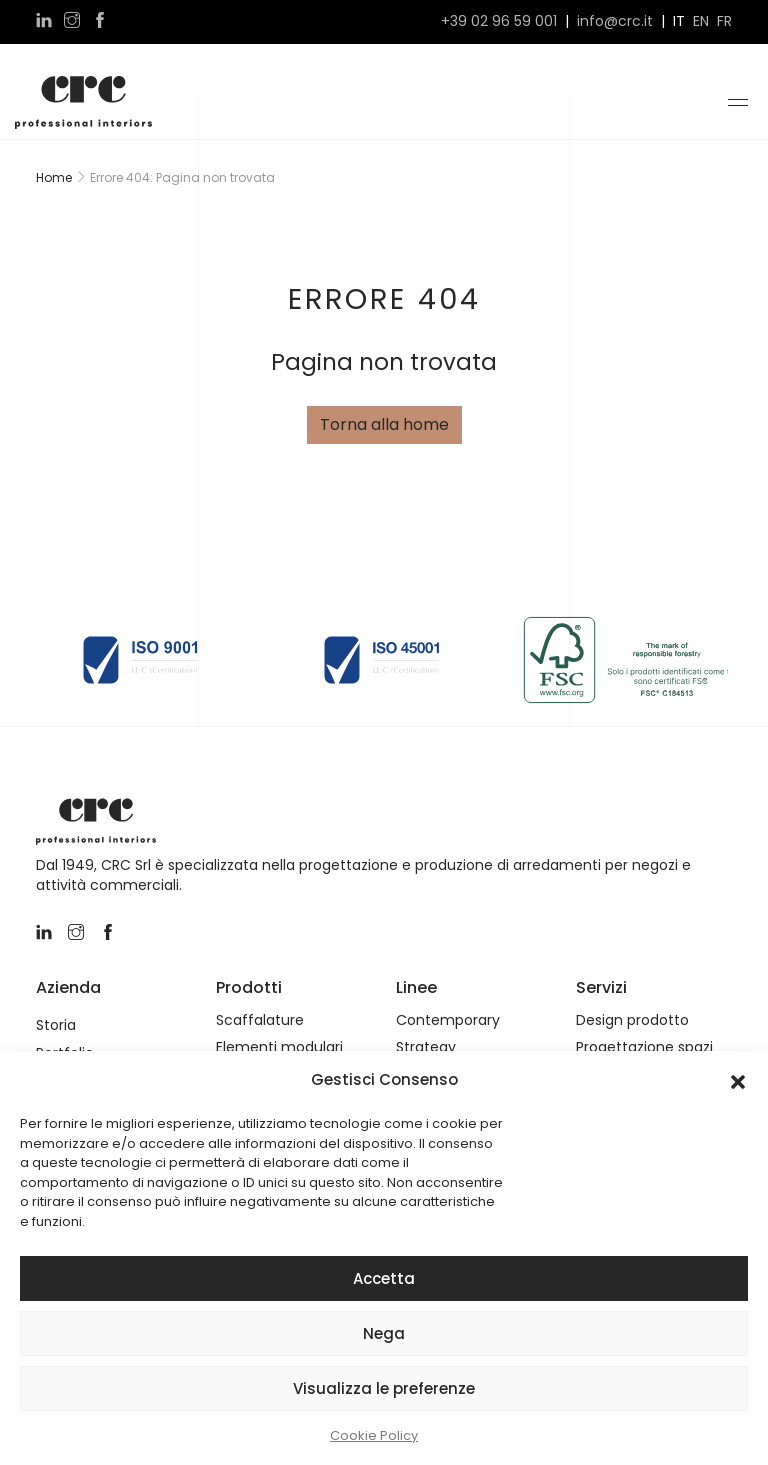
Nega (384, 1333)
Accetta (384, 1278)
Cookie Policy (374, 1435)
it (679, 21)
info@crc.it (615, 21)
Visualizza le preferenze (384, 1388)
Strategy (426, 1047)
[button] (738, 1080)
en (701, 21)
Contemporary (448, 1020)
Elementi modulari (279, 1047)
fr (724, 21)
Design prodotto (632, 1020)
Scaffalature (260, 1020)
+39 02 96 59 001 (499, 21)
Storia (56, 1025)
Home (54, 177)
